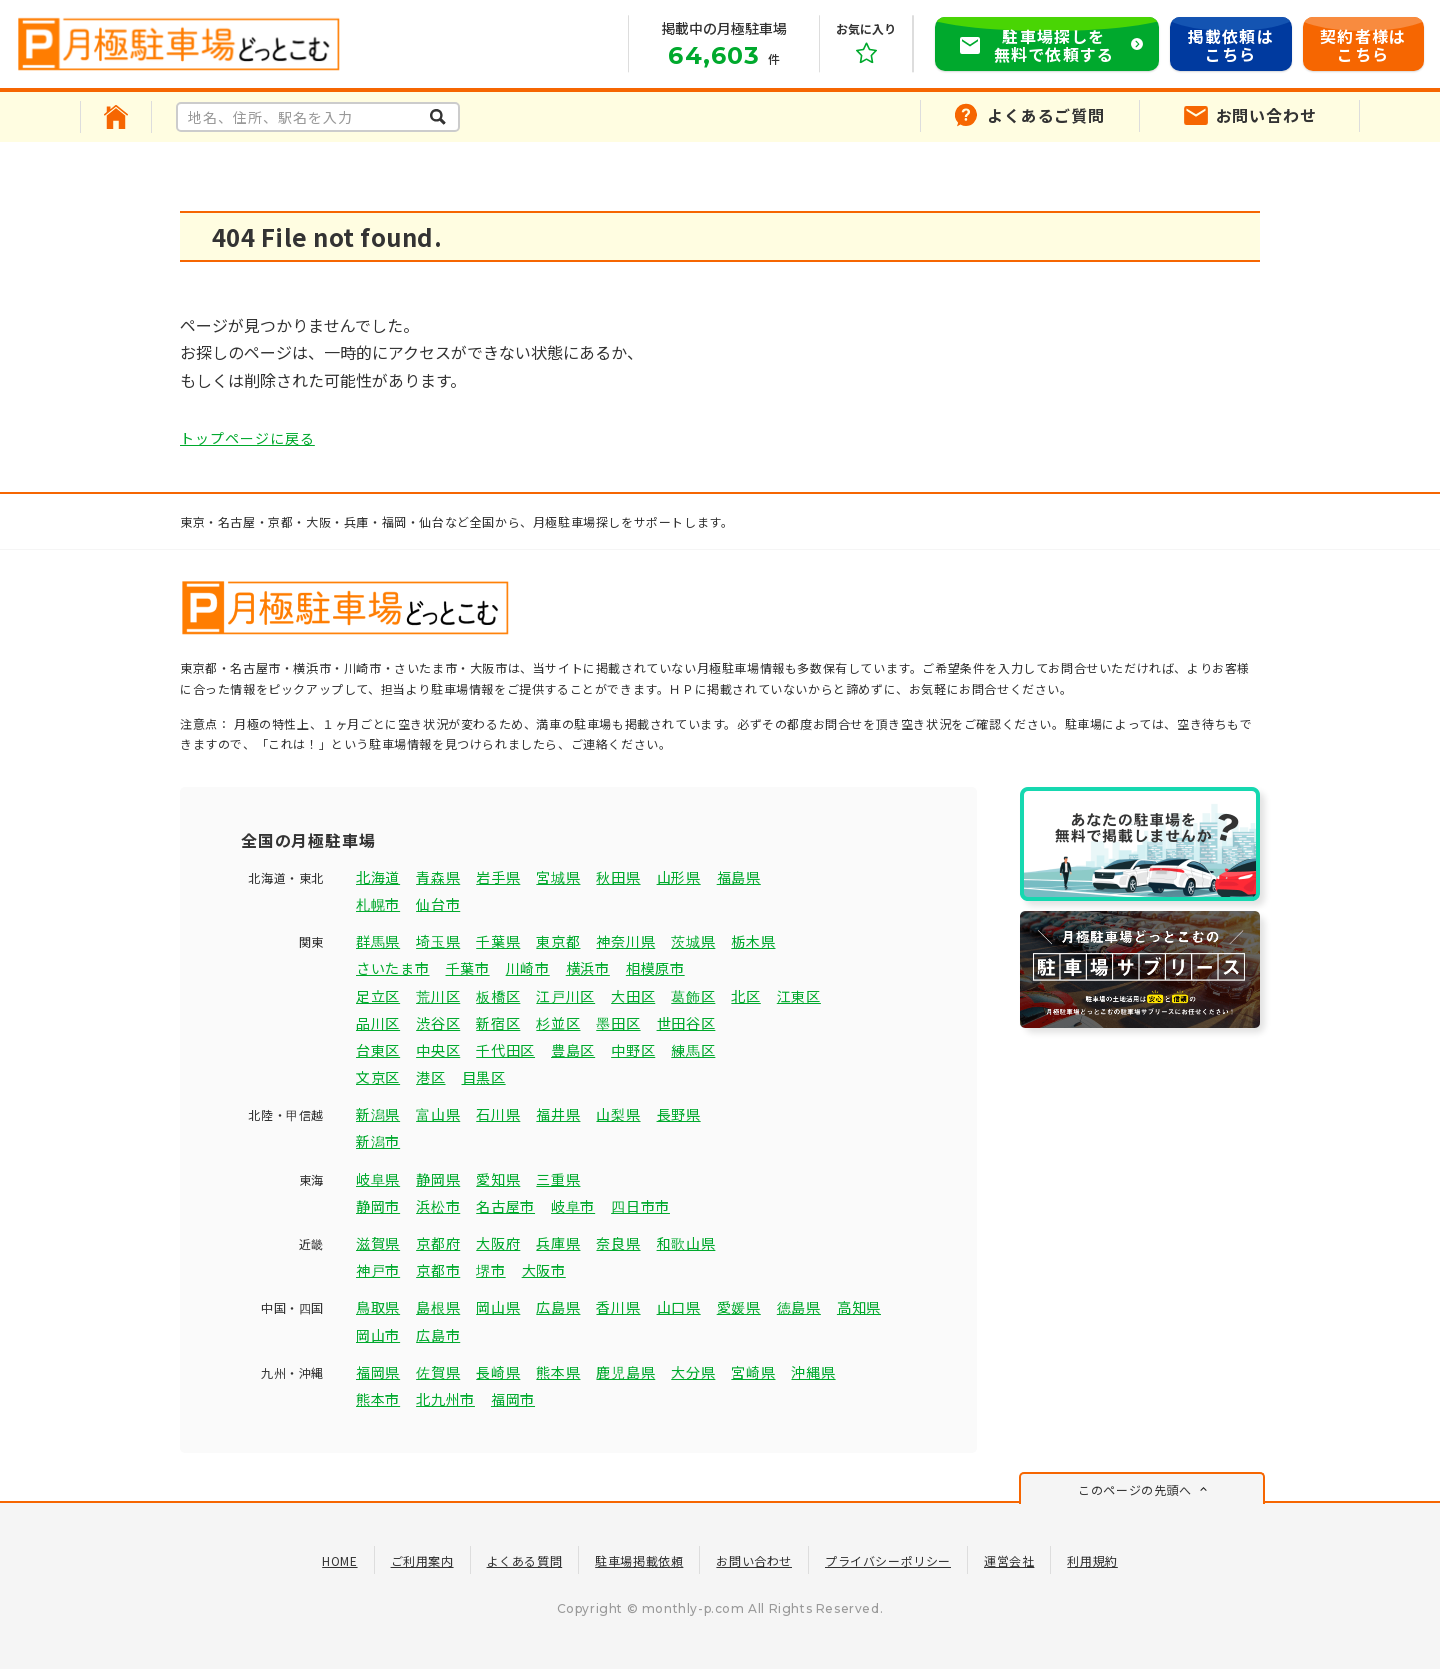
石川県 (498, 1114)
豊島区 (573, 1050)
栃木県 (753, 941)
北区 (745, 996)
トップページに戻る (247, 438)
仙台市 (438, 904)
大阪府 (498, 1243)
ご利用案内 (422, 1560)
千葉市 (468, 968)
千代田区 (505, 1050)
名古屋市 (505, 1206)
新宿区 (498, 1023)
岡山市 (378, 1335)
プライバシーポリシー (888, 1560)
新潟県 (378, 1114)
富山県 (438, 1114)
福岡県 (378, 1372)
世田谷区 (686, 1023)
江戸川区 (565, 996)
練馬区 (693, 1050)
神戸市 (378, 1270)
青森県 (438, 877)
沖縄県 (813, 1372)
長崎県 (498, 1372)
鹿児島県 (625, 1372)
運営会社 (1009, 1560)
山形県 (679, 877)
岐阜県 (378, 1179)
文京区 (378, 1077)
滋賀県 (378, 1243)
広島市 (438, 1335)
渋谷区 (438, 1023)
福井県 (558, 1114)
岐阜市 (573, 1206)
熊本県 (558, 1372)
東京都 (558, 941)
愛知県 (498, 1179)
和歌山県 (686, 1243)
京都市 (438, 1270)
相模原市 (655, 968)
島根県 (438, 1307)
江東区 (799, 996)
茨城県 (693, 941)
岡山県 (498, 1307)
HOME (339, 1560)
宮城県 (558, 877)
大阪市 (544, 1270)
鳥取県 (378, 1307)
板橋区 (498, 996)
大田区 (633, 996)
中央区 (438, 1050)
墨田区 (618, 1023)
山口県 (679, 1307)
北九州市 (445, 1399)
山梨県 (618, 1114)
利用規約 (1092, 1560)
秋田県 (618, 877)
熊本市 (378, 1399)
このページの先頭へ (1134, 1489)
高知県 (859, 1307)
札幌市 (378, 904)
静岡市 (378, 1206)
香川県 (618, 1307)
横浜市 (588, 968)
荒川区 (438, 996)
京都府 (438, 1243)
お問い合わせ (754, 1560)
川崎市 (528, 968)
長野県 (679, 1114)
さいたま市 (393, 968)
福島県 (739, 877)
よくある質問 (525, 1560)
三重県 (558, 1179)
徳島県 (799, 1307)
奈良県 (618, 1243)
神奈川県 (625, 941)
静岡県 (438, 1179)
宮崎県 (753, 1372)
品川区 (378, 1023)
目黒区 (484, 1077)
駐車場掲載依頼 (639, 1560)
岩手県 (498, 877)
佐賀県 (438, 1372)
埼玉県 (438, 941)
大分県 (693, 1372)
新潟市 (378, 1141)
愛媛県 (739, 1307)
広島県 (558, 1307)
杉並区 (558, 1023)
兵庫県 (558, 1243)
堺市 (490, 1270)
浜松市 (438, 1206)
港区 (430, 1077)
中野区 (633, 1050)
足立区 (378, 996)
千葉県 (498, 941)
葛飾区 (693, 996)
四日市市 (640, 1206)
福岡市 (513, 1399)
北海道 (378, 877)
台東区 (378, 1050)
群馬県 (378, 941)
